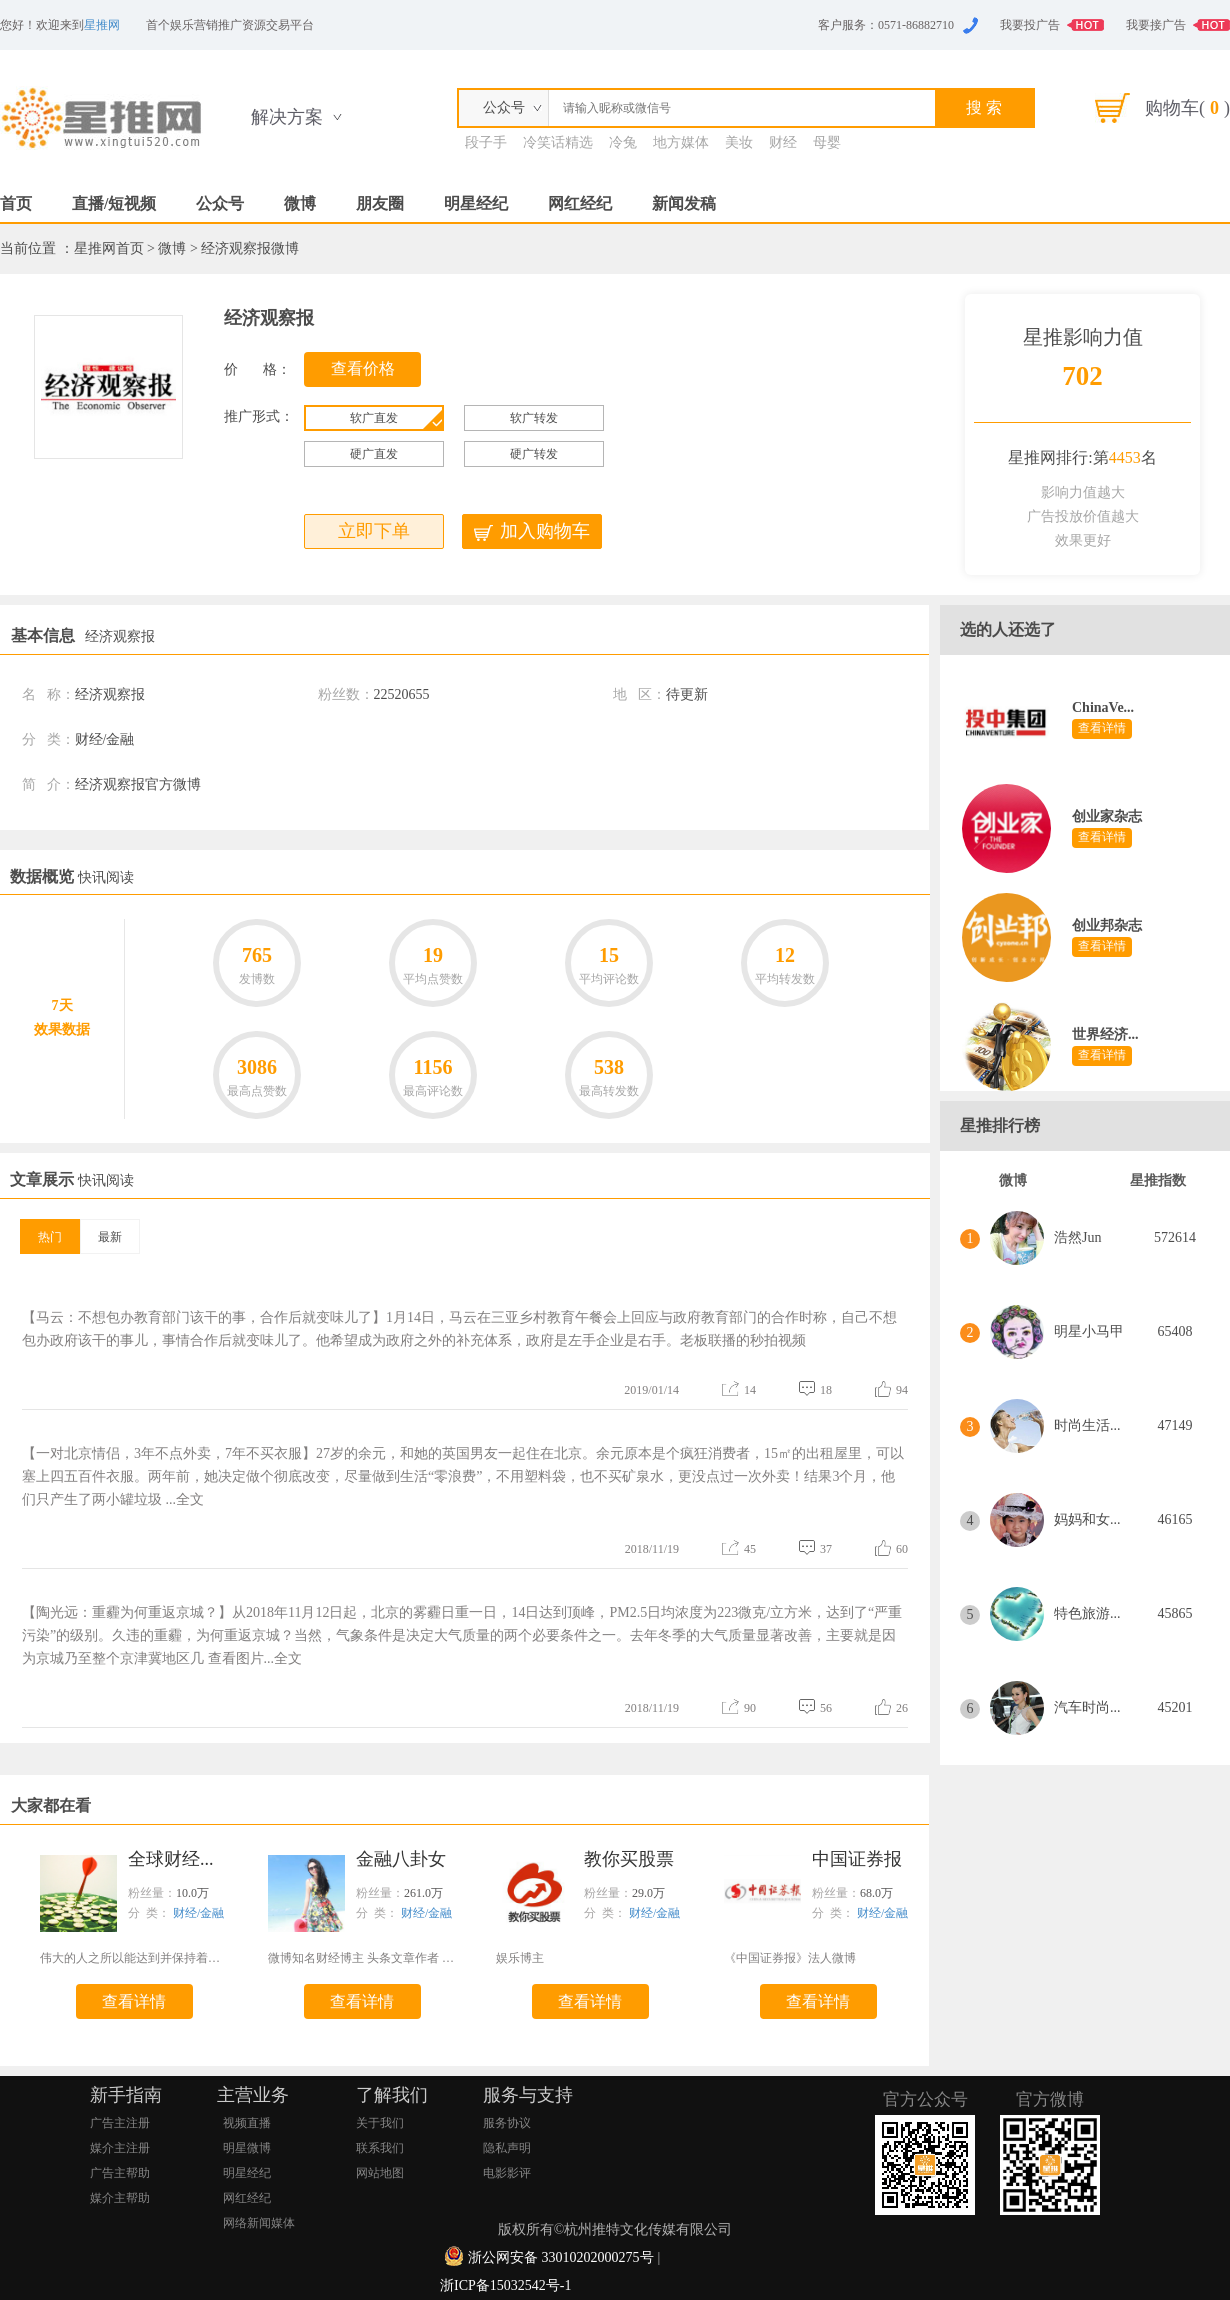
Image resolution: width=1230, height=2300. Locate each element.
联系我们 (380, 2148)
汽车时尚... (1087, 1707)
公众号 (220, 203)
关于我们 (380, 2123)
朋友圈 (380, 203)
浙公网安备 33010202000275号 (561, 2257)
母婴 (827, 142)
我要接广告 (1156, 25)
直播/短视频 (114, 203)
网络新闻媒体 (259, 2223)
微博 (300, 203)
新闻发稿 (684, 203)
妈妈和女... (1087, 1519)
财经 (783, 142)
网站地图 (380, 2173)
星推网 (102, 25)
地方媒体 (681, 142)
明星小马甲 (1089, 1331)
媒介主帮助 (120, 2198)
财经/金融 (198, 1913)
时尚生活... (1087, 1425)
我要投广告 (1030, 25)
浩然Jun (1077, 1237)
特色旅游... (1087, 1613)
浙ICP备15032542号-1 (505, 2285)
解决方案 (287, 117)
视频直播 (247, 2123)
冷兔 (623, 142)
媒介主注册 (120, 2148)
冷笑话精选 (558, 142)
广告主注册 (120, 2123)
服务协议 (507, 2123)
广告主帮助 (120, 2173)
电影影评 (507, 2173)
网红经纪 (580, 203)
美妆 (739, 142)
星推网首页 (109, 248)
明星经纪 (476, 203)
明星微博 (247, 2148)
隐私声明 (507, 2148)
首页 (16, 203)
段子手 (486, 142)
